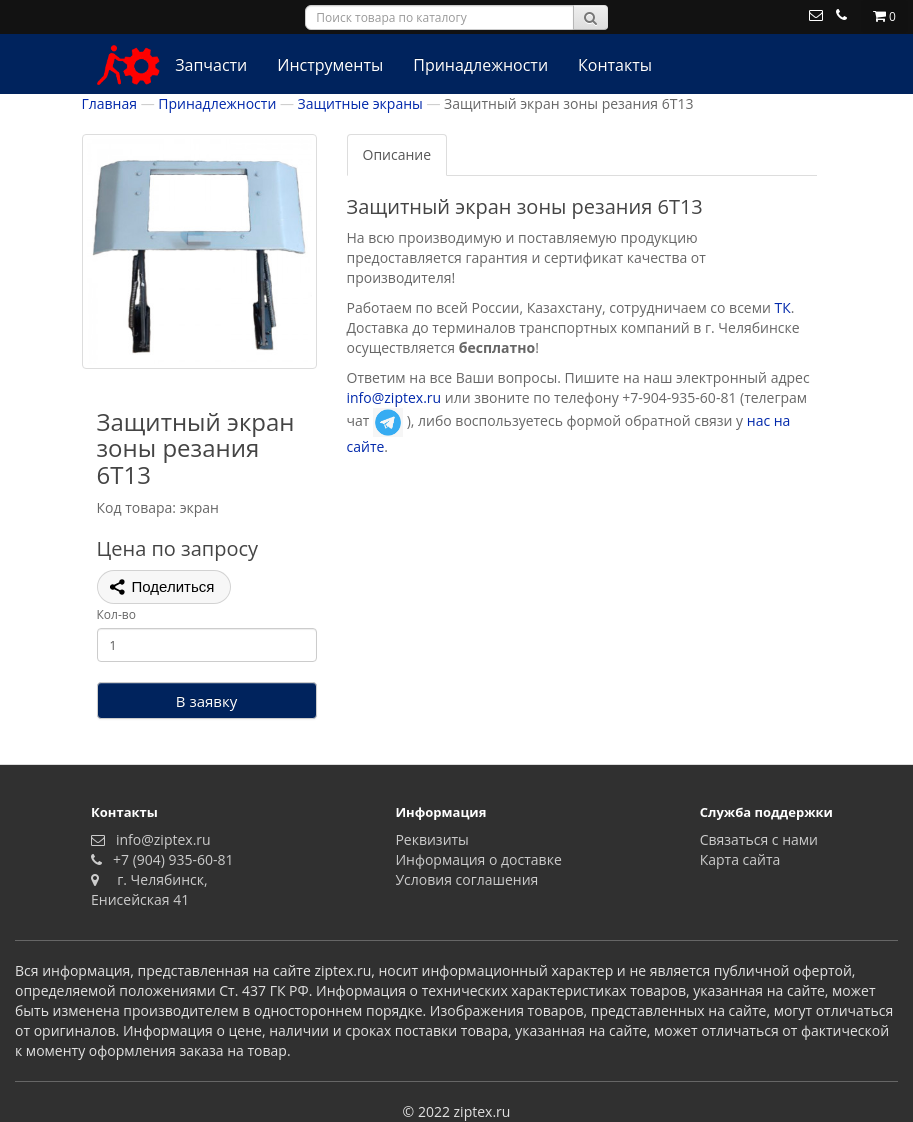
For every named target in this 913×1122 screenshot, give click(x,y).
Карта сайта (740, 859)
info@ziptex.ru (394, 397)
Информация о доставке (478, 859)
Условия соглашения (466, 879)
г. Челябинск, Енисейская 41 (149, 889)
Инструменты (330, 65)
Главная (110, 103)
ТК (783, 307)
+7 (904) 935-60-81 (170, 859)
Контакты (615, 65)
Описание (397, 154)
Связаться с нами (759, 839)
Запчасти (211, 65)
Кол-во (116, 614)
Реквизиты (431, 839)
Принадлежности (480, 65)
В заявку (206, 701)
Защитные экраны (360, 103)
